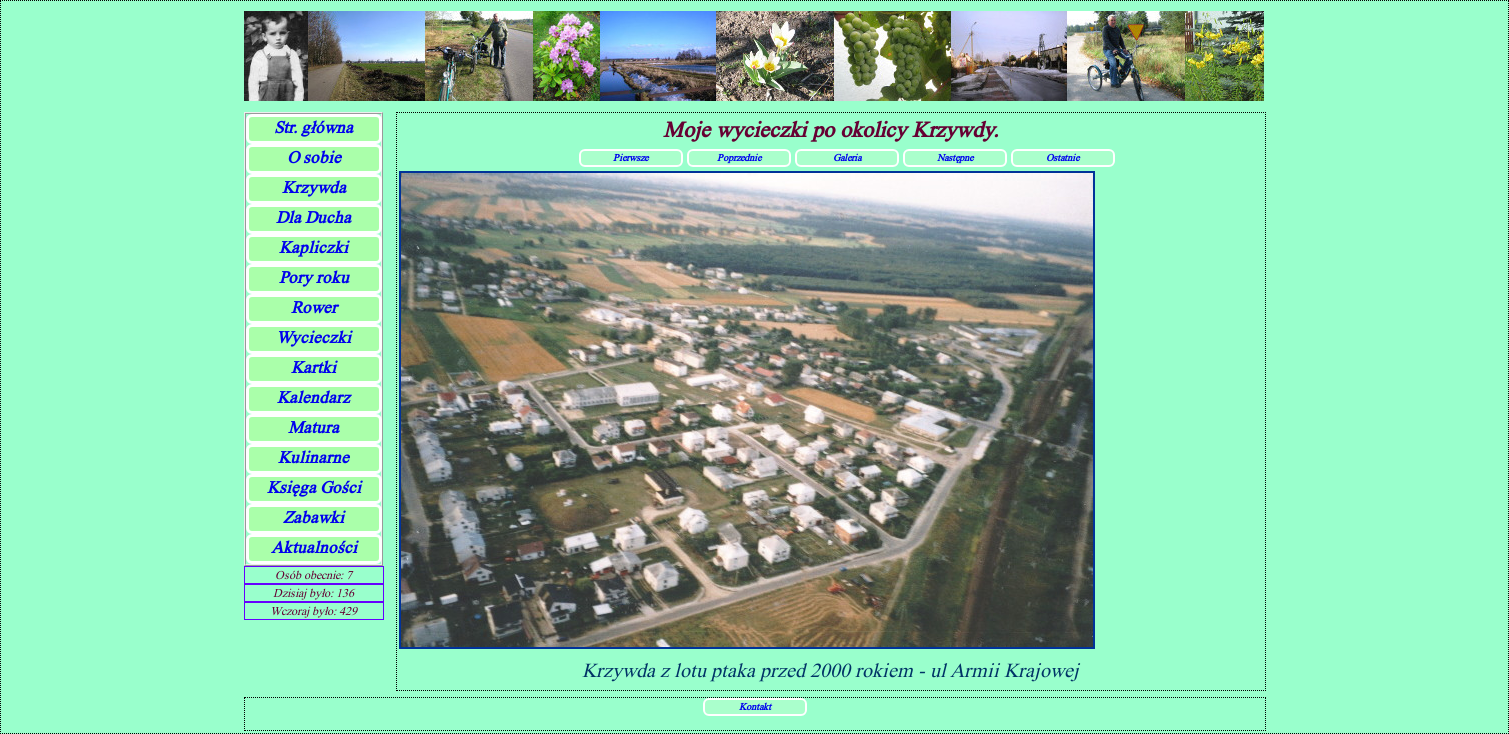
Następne (955, 157)
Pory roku (314, 277)
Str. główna (313, 127)
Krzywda (314, 187)
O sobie (314, 157)
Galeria (847, 157)
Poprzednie (739, 157)
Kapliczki (313, 247)
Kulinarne (313, 457)
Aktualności (314, 547)
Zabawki (313, 517)
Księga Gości (314, 487)
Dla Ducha (313, 217)
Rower (314, 307)
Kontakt (755, 706)
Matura (313, 427)
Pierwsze (630, 157)
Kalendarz (313, 397)
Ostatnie (1062, 157)
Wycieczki (313, 337)
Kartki (313, 367)
